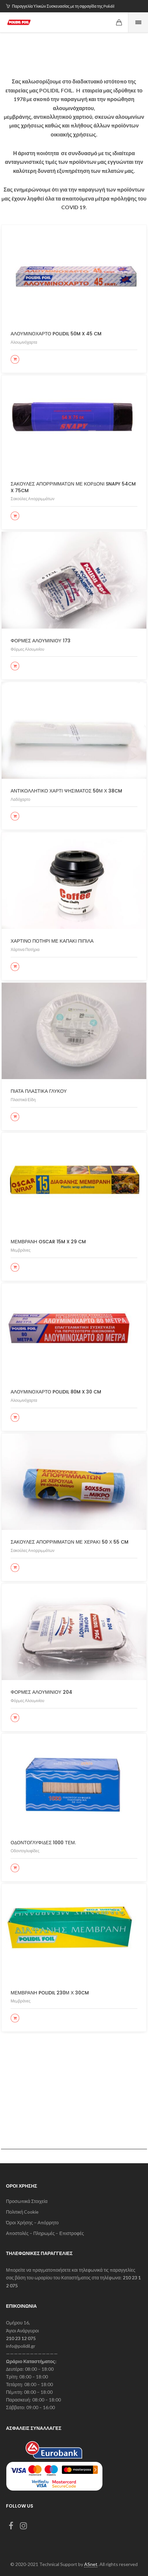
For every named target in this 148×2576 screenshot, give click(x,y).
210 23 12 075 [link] (21, 2338)
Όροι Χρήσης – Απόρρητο (32, 2222)
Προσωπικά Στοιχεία (27, 2201)
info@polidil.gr (20, 2346)
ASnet (90, 2564)
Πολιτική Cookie (22, 2212)
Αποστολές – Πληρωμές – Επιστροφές (45, 2233)
